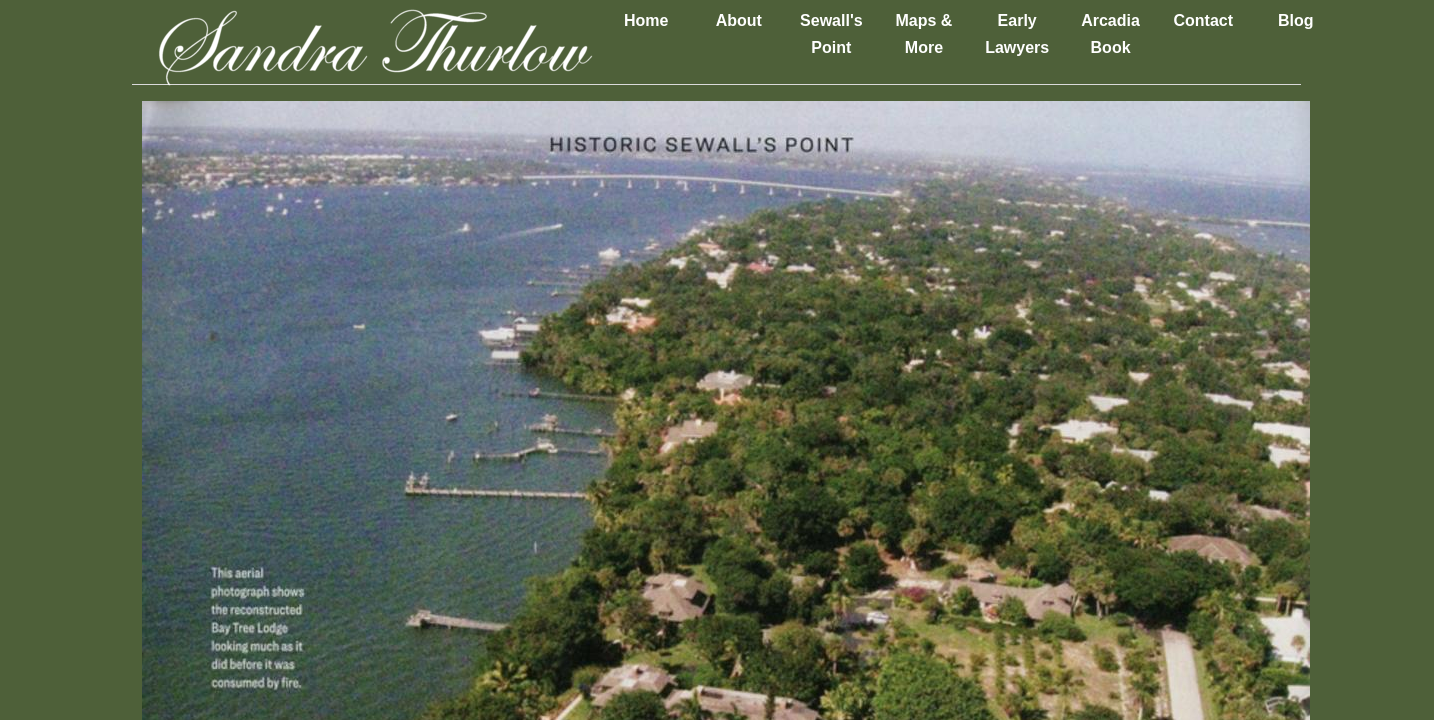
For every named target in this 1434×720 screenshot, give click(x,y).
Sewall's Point (831, 34)
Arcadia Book (1110, 34)
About (739, 20)
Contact (1203, 20)
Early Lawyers (1017, 34)
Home (646, 20)
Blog (1296, 20)
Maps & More (923, 34)
